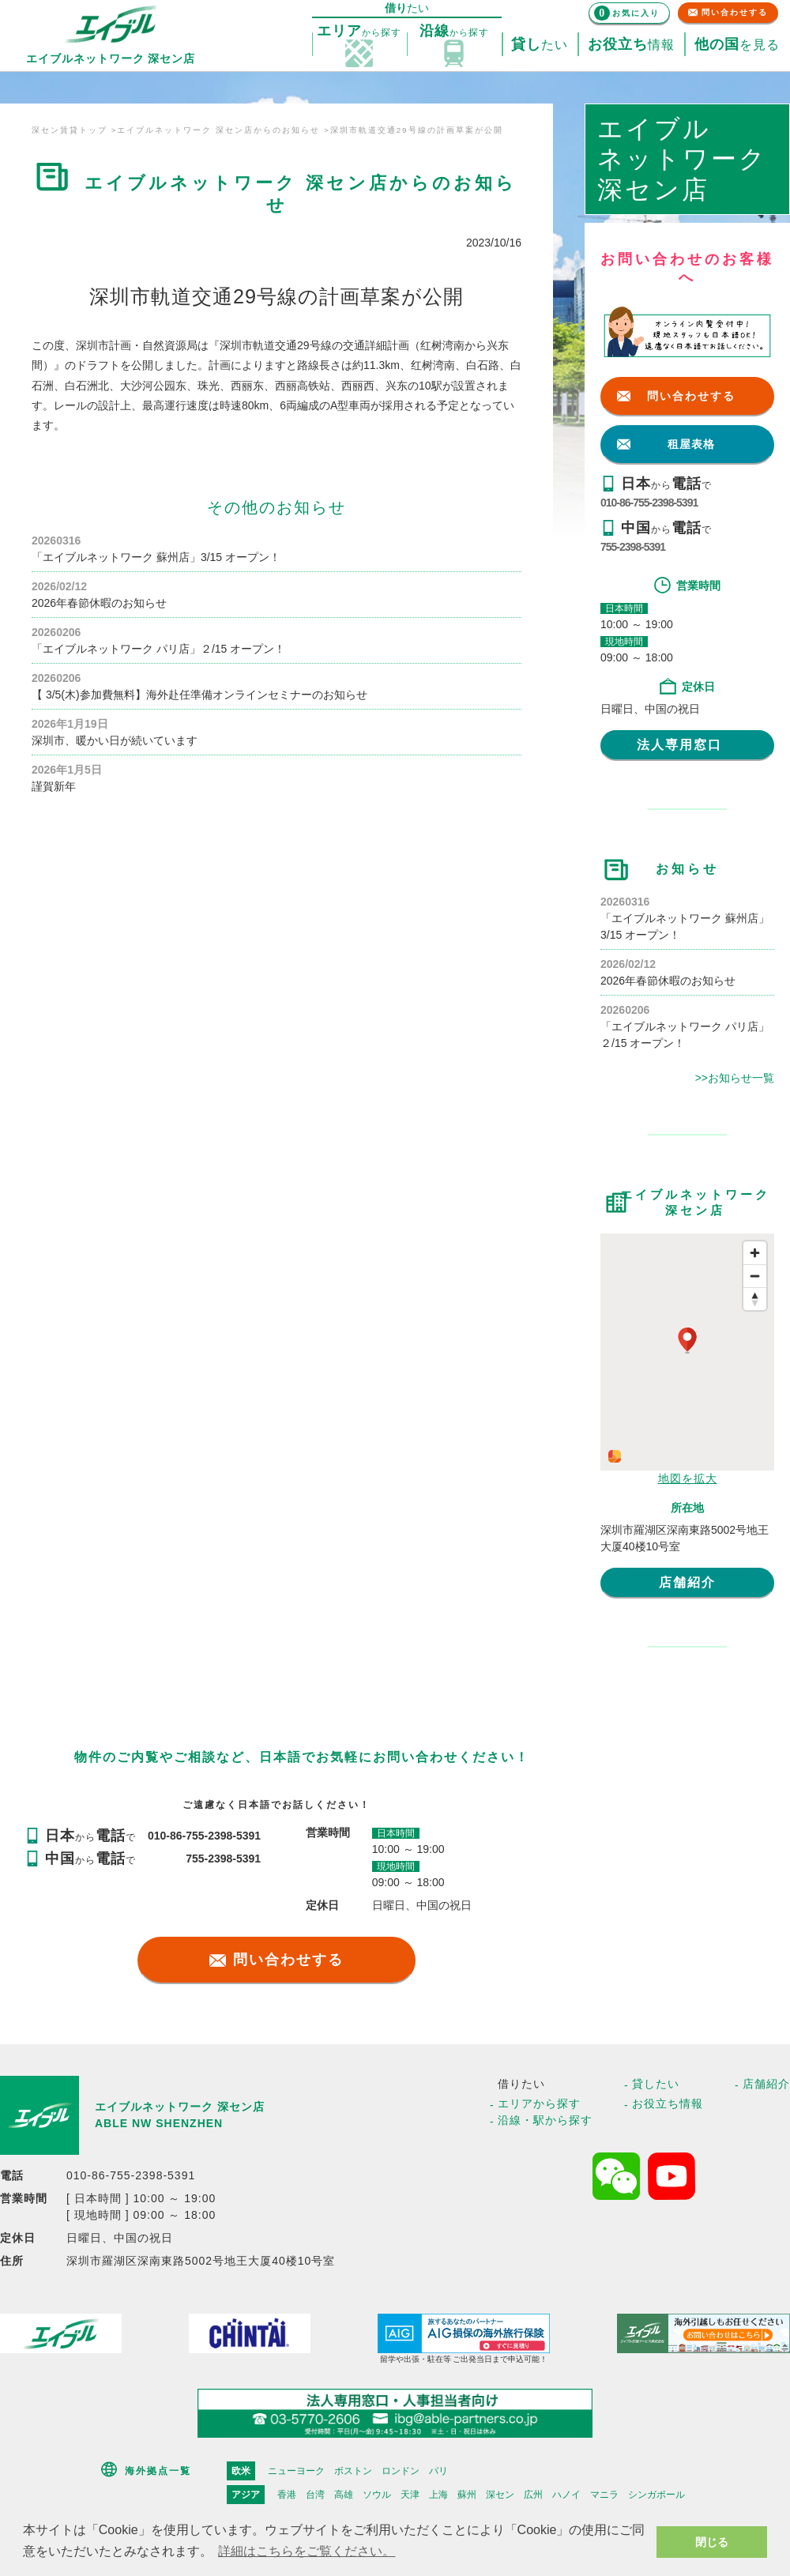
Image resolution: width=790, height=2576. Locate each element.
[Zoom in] (754, 1252)
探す (359, 31)
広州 (533, 2494)
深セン (500, 2494)
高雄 (343, 2494)
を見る (737, 45)
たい (539, 45)
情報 (631, 45)
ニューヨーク (296, 2470)
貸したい (655, 2083)
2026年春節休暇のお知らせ (99, 603)
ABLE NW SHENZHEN (159, 2123)
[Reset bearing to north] (754, 1298)
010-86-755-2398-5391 (649, 502)
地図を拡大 (687, 1478)
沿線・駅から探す (545, 2120)
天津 (410, 2494)
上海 (438, 2494)
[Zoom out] (754, 1275)
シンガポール (656, 2494)
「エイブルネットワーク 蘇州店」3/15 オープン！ (156, 557)
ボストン (353, 2470)
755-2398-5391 (632, 546)
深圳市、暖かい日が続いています (115, 740)
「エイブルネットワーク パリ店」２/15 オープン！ (158, 648)
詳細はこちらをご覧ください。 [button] (306, 2551)
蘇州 (466, 2494)
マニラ (604, 2494)
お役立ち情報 (667, 2103)
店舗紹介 (687, 1582)
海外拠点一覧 (158, 2470)
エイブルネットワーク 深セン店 (180, 2106)
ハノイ (566, 2494)
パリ (438, 2470)
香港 (286, 2494)
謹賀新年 (54, 786)
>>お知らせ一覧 (734, 1077)
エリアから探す (539, 2103)
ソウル (377, 2494)
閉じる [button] (711, 2542)
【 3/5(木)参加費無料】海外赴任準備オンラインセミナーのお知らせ (199, 694)
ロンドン (400, 2470)
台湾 (315, 2494)
